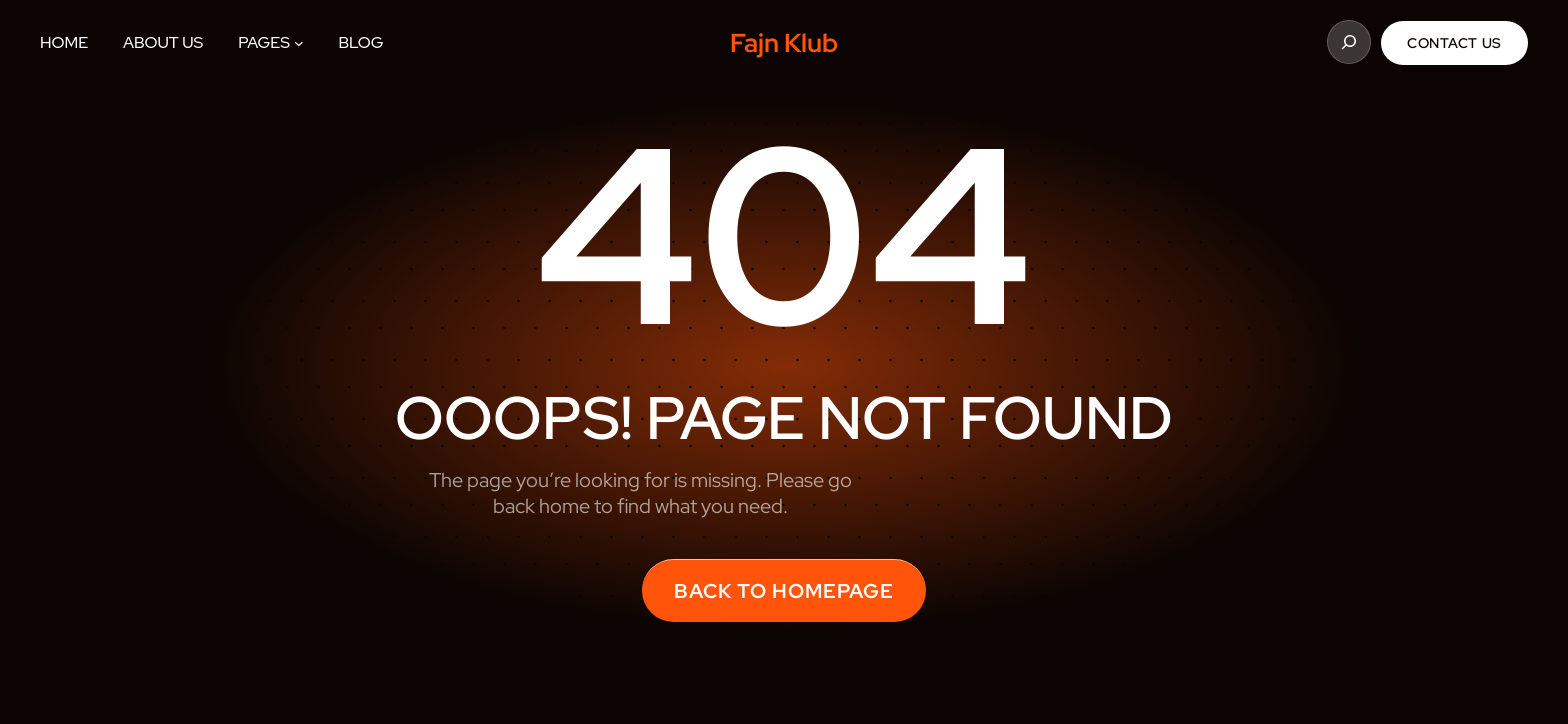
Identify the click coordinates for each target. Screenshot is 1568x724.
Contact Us (1454, 43)
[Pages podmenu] (299, 43)
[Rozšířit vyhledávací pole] (1349, 42)
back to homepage (784, 591)
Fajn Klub (784, 43)
